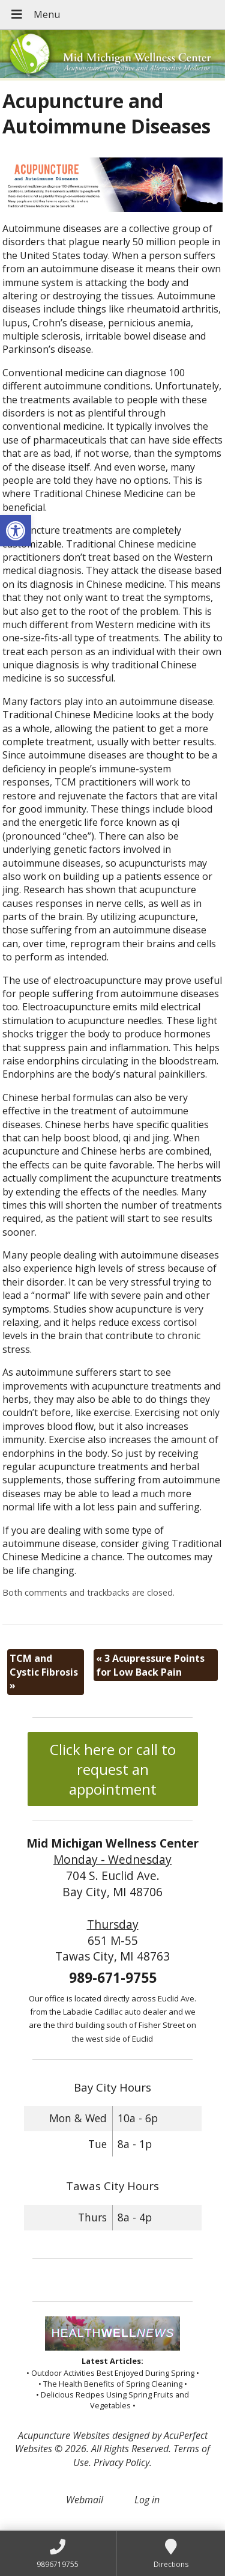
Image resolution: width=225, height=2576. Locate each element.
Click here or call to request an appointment (113, 1769)
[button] (15, 530)
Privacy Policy (121, 2462)
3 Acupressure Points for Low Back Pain (150, 1665)
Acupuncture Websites (64, 2435)
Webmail (84, 2499)
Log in (147, 2499)
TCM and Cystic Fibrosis (44, 1672)
